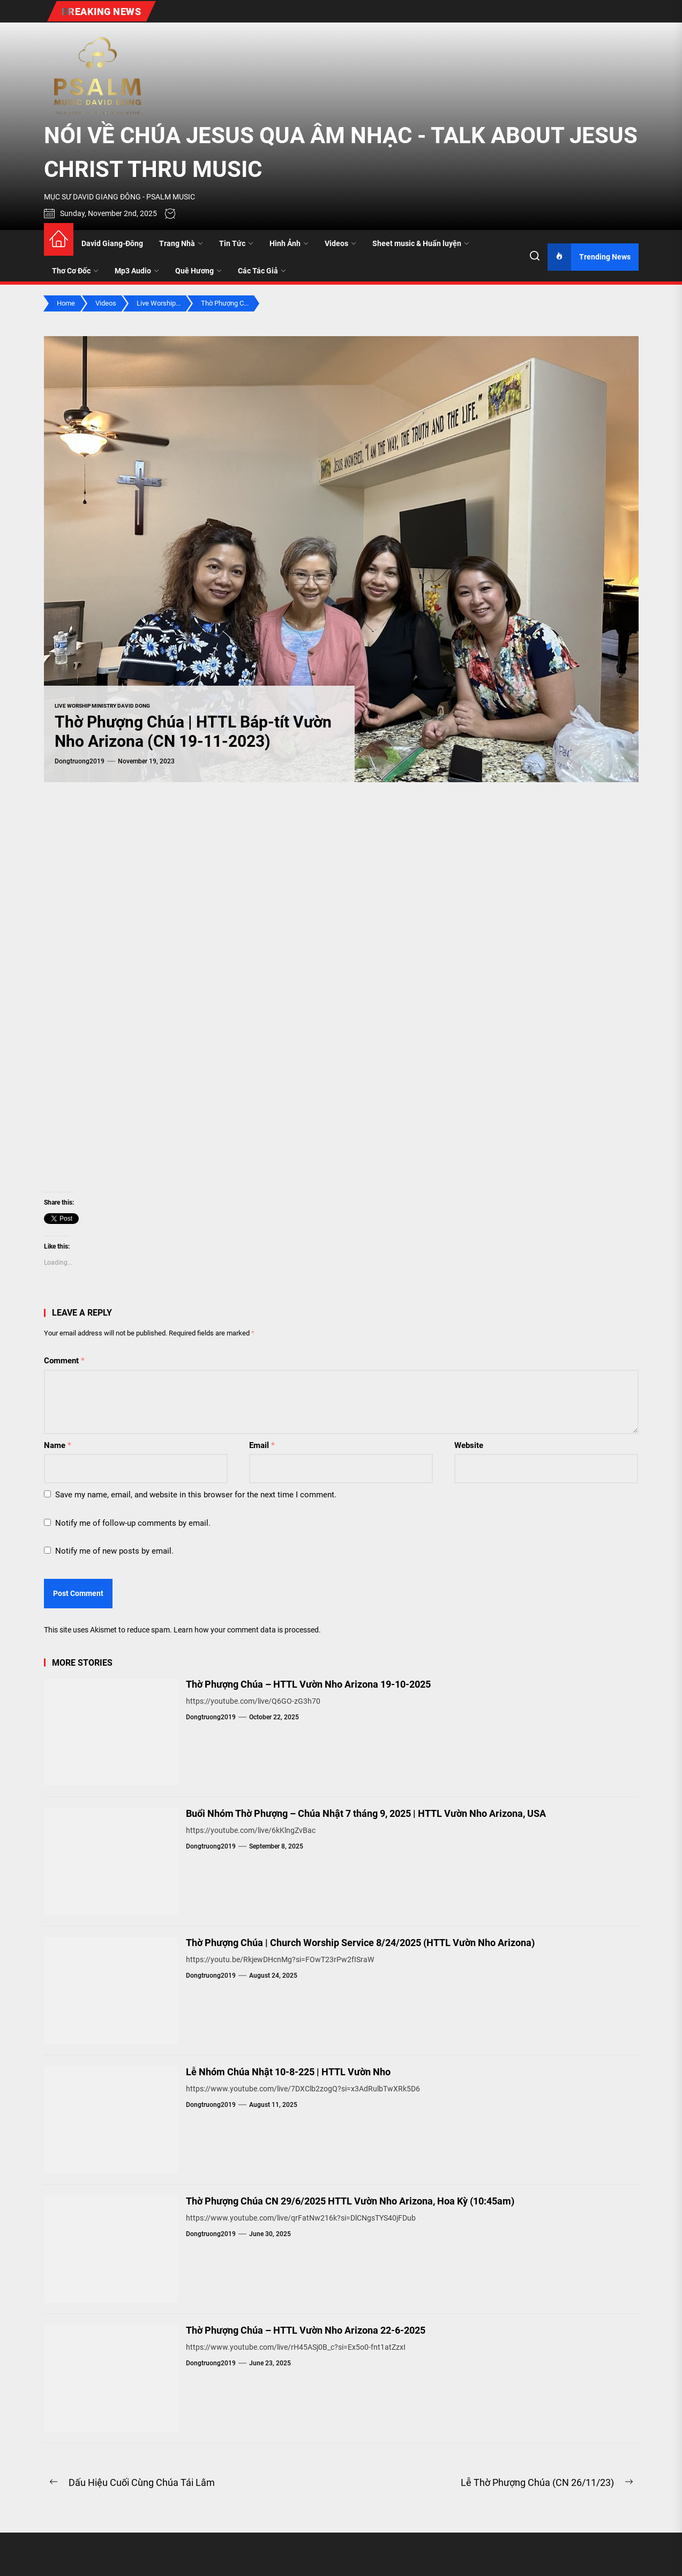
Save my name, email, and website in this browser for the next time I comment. (195, 1494)
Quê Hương (198, 270)
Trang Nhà (181, 243)
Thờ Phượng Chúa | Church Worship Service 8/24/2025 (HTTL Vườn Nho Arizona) (360, 1942)
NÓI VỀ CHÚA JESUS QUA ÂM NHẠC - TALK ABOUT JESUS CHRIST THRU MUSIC (341, 152)
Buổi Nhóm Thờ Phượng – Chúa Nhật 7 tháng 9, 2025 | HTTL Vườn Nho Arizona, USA (366, 1813)
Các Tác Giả (262, 270)
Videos (340, 243)
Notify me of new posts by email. (114, 1551)
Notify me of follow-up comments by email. (133, 1523)
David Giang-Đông (112, 243)
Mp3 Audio (137, 270)
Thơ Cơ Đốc (75, 270)
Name (57, 1445)
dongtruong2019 (79, 761)
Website (468, 1445)
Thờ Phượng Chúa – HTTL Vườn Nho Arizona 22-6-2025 (305, 2330)
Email (262, 1445)
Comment (64, 1360)
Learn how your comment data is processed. (247, 1629)
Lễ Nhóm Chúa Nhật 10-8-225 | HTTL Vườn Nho (288, 2071)
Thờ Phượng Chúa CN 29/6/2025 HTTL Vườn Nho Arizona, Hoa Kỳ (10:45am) (350, 2201)
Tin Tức (236, 243)
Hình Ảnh (289, 243)
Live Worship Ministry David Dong (102, 706)
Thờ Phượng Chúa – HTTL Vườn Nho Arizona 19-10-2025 (308, 1684)
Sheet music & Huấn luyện (420, 243)
